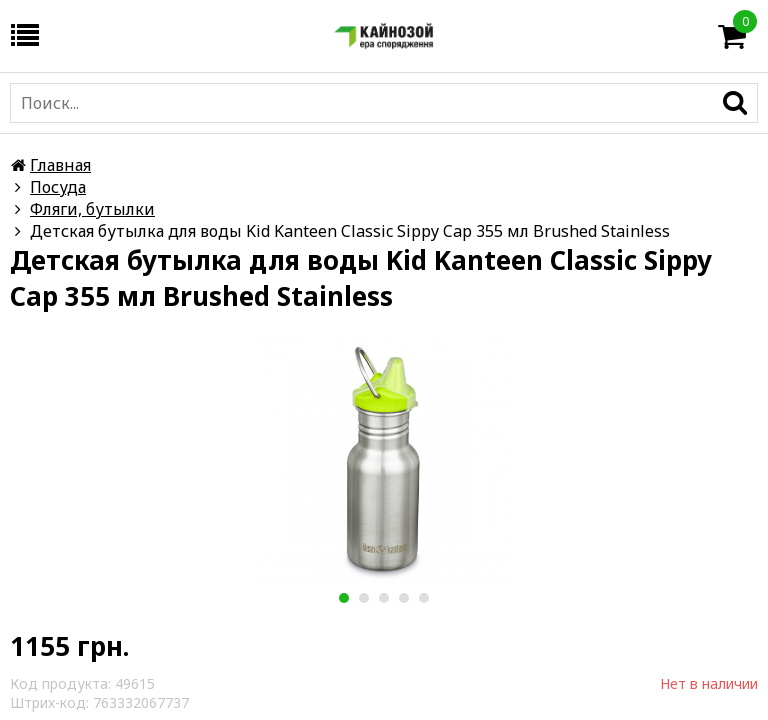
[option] (384, 459)
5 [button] (423, 598)
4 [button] (403, 598)
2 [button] (363, 598)
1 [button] (343, 598)
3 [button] (383, 598)
